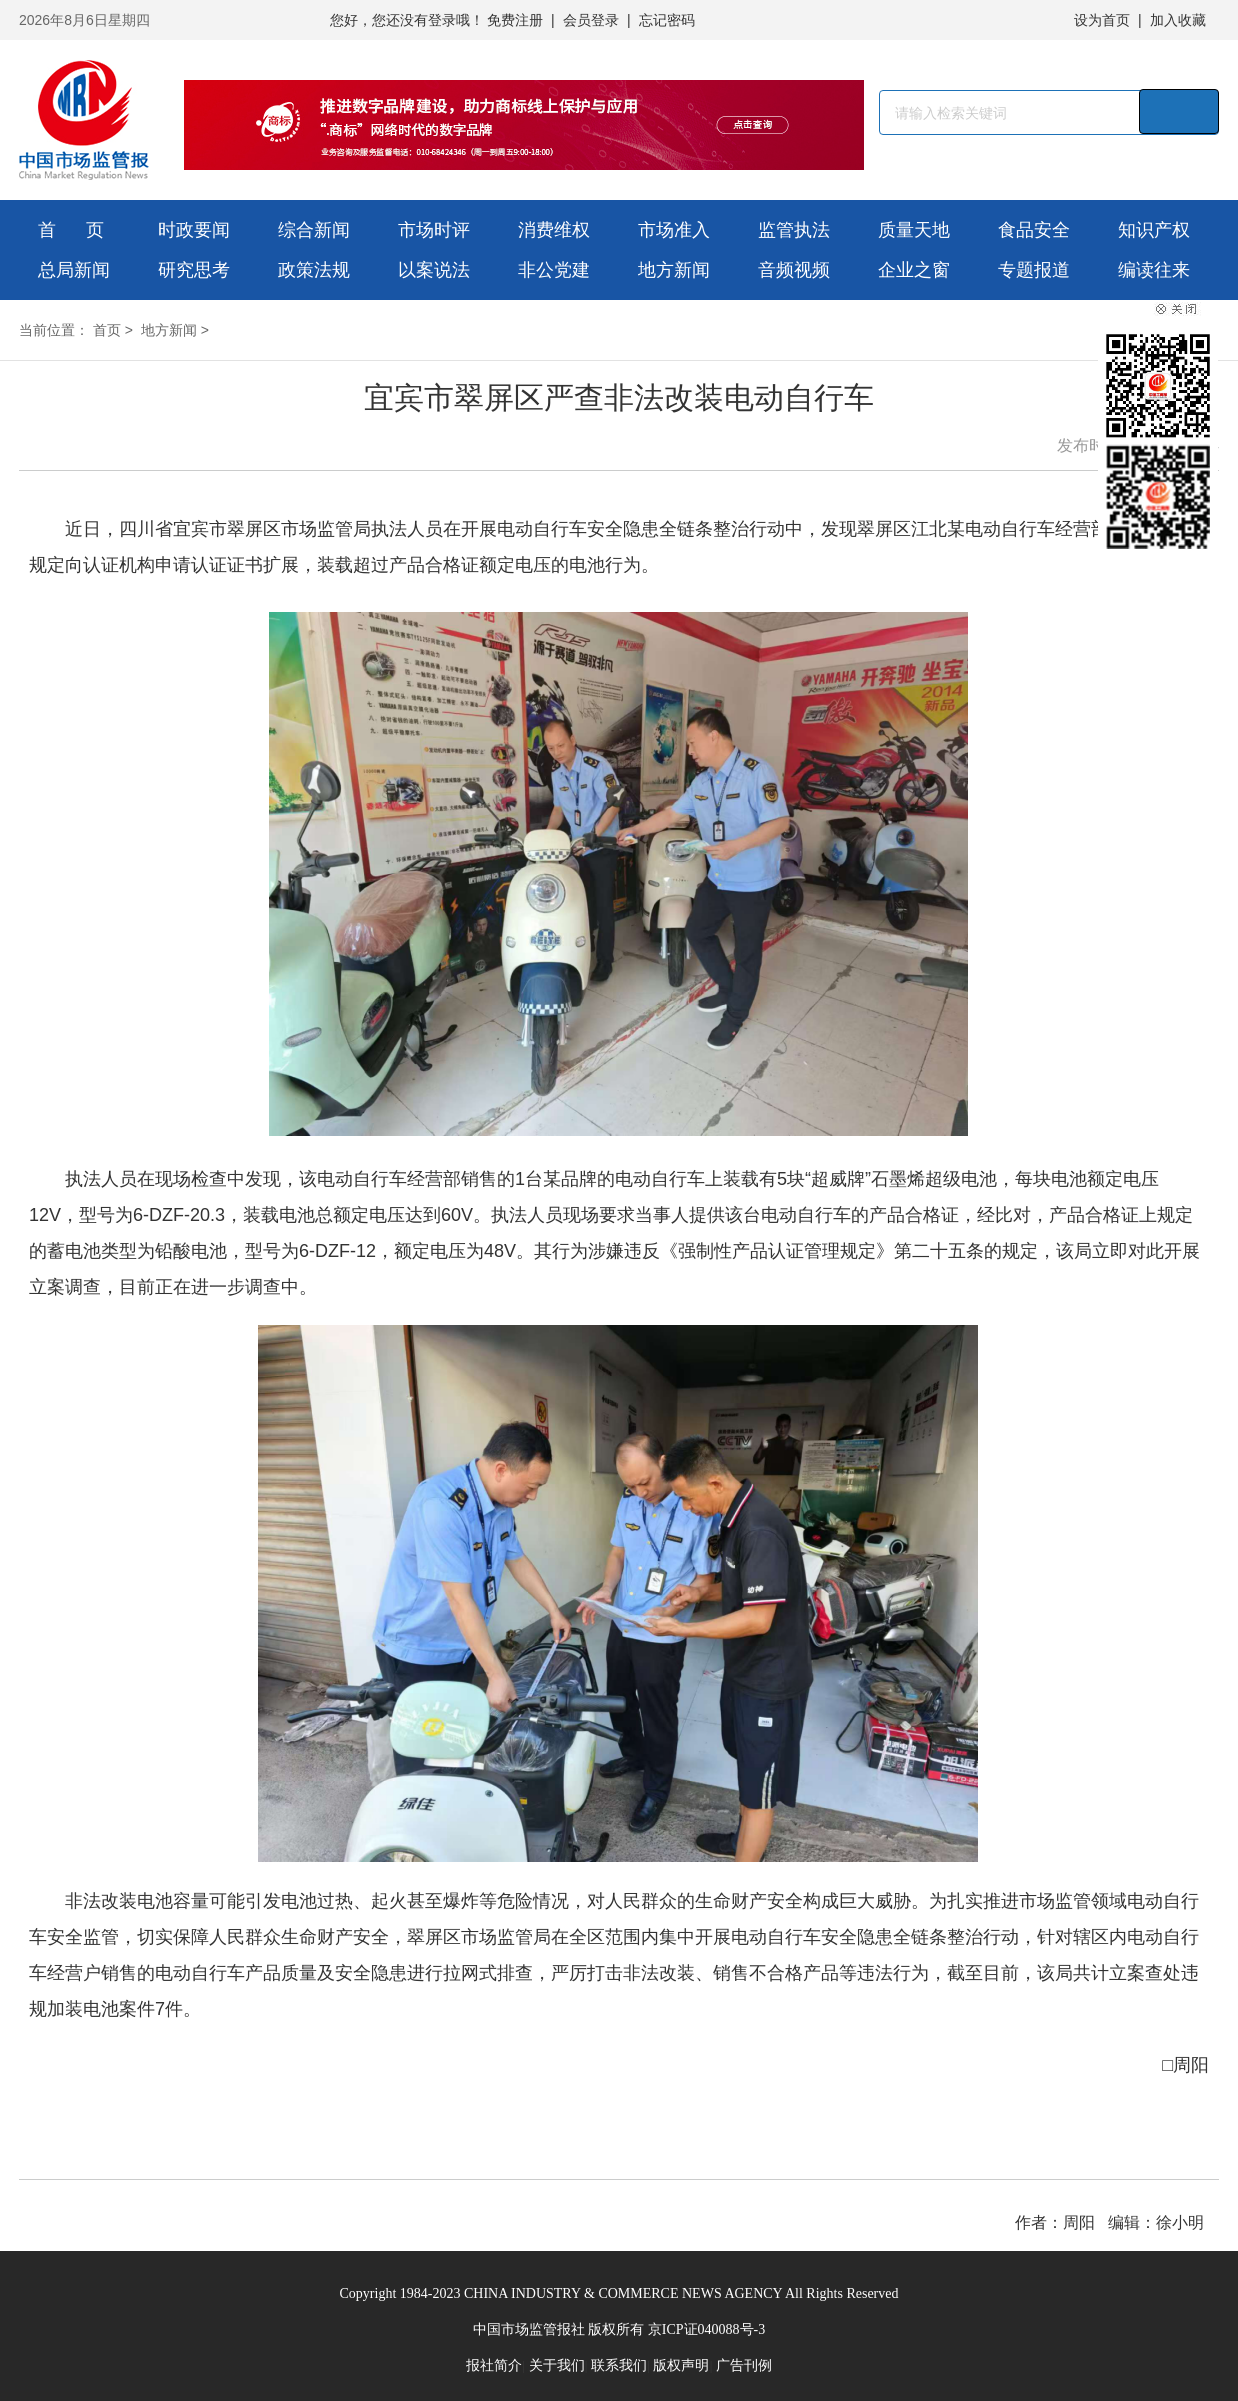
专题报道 (1034, 270)
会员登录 (591, 20)
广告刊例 (744, 2365)
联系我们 (619, 2365)
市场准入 (674, 230)
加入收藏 (1178, 20)
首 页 (71, 230)
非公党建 (554, 270)
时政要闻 (194, 230)
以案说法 (434, 270)
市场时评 (434, 230)
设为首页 (1102, 20)
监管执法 (794, 230)
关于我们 (557, 2365)
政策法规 (314, 270)
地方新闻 (674, 270)
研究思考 (194, 270)
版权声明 (681, 2365)
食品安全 (1034, 230)
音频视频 (794, 270)
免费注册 (515, 20)
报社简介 (494, 2365)
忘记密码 (667, 20)
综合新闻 (314, 230)
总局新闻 (74, 270)
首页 (107, 330)
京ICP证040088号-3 (706, 2329)
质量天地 (914, 230)
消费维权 (554, 230)
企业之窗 (914, 270)
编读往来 (1154, 270)
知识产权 (1154, 230)
